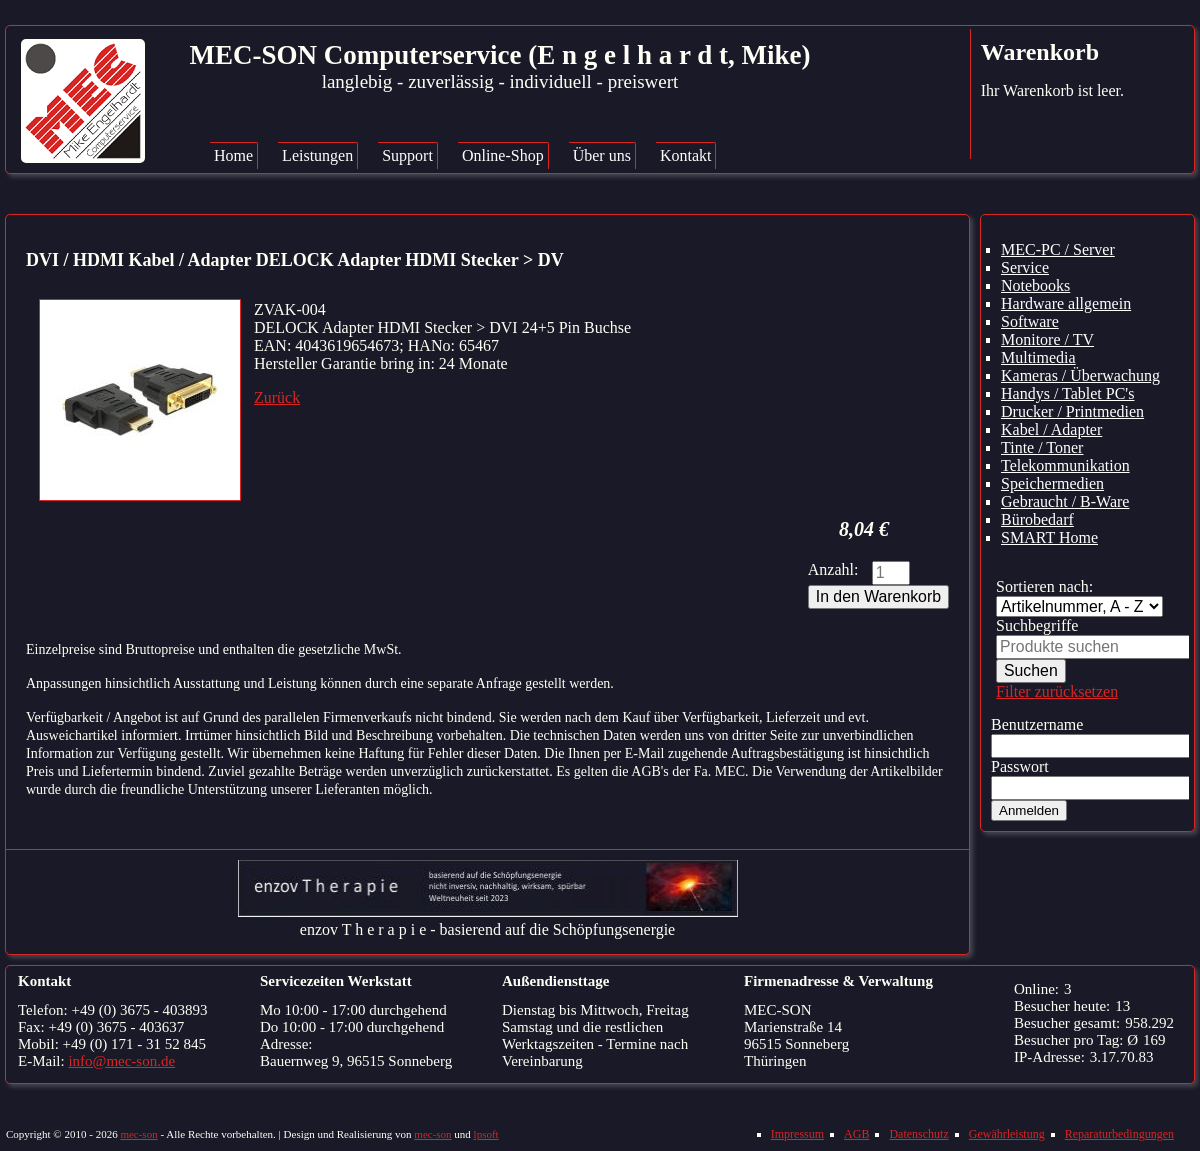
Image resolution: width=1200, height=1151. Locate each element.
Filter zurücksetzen (1057, 691)
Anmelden (1029, 810)
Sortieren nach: (1044, 586)
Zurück (277, 397)
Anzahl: (833, 569)
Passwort (1020, 766)
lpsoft (486, 1134)
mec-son (138, 1134)
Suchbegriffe (1037, 625)
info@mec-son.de (121, 1061)
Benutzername (1037, 724)
